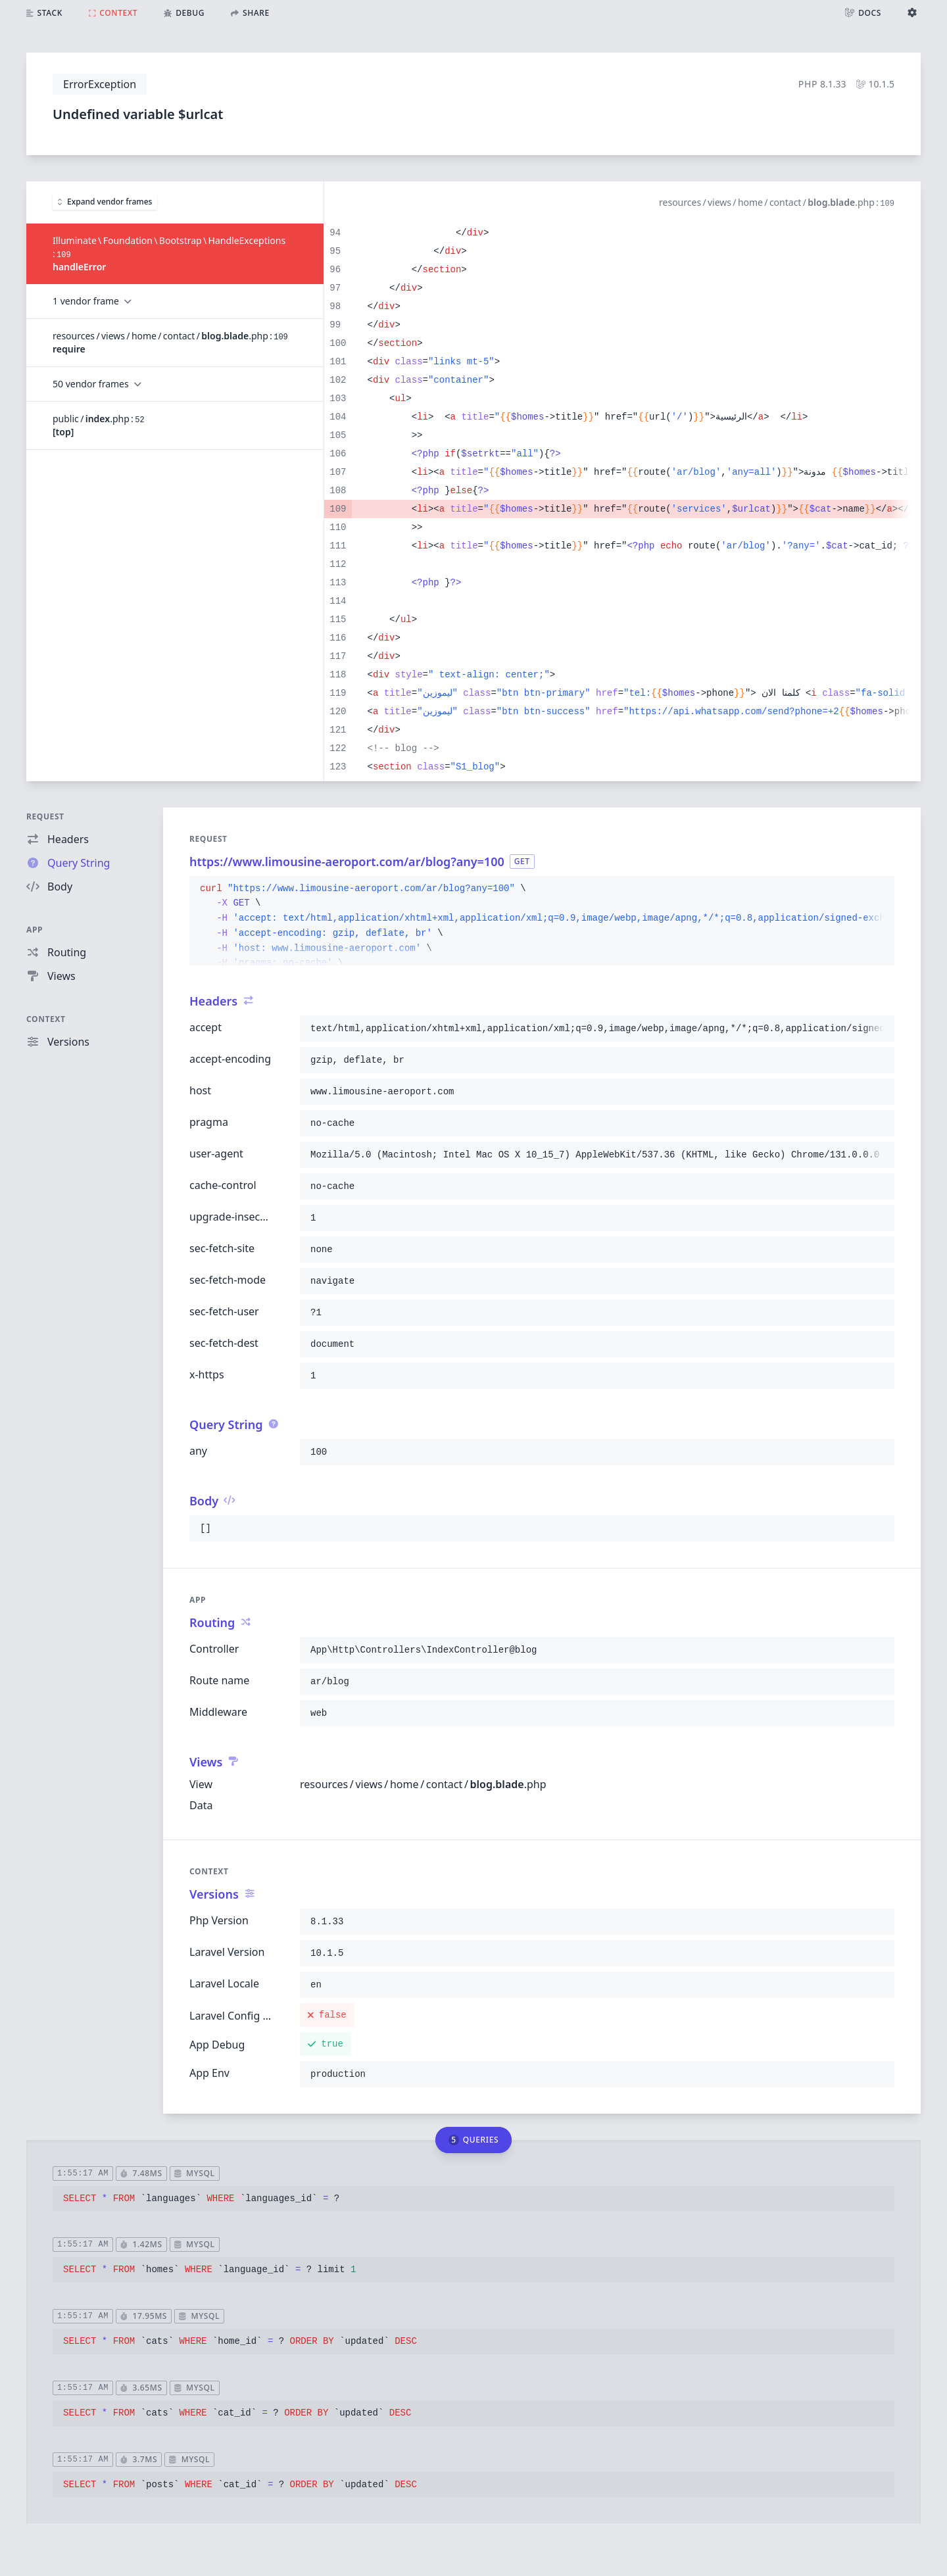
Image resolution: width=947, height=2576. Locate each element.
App (34, 929)
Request (45, 816)
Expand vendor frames (105, 201)
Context (46, 1019)
